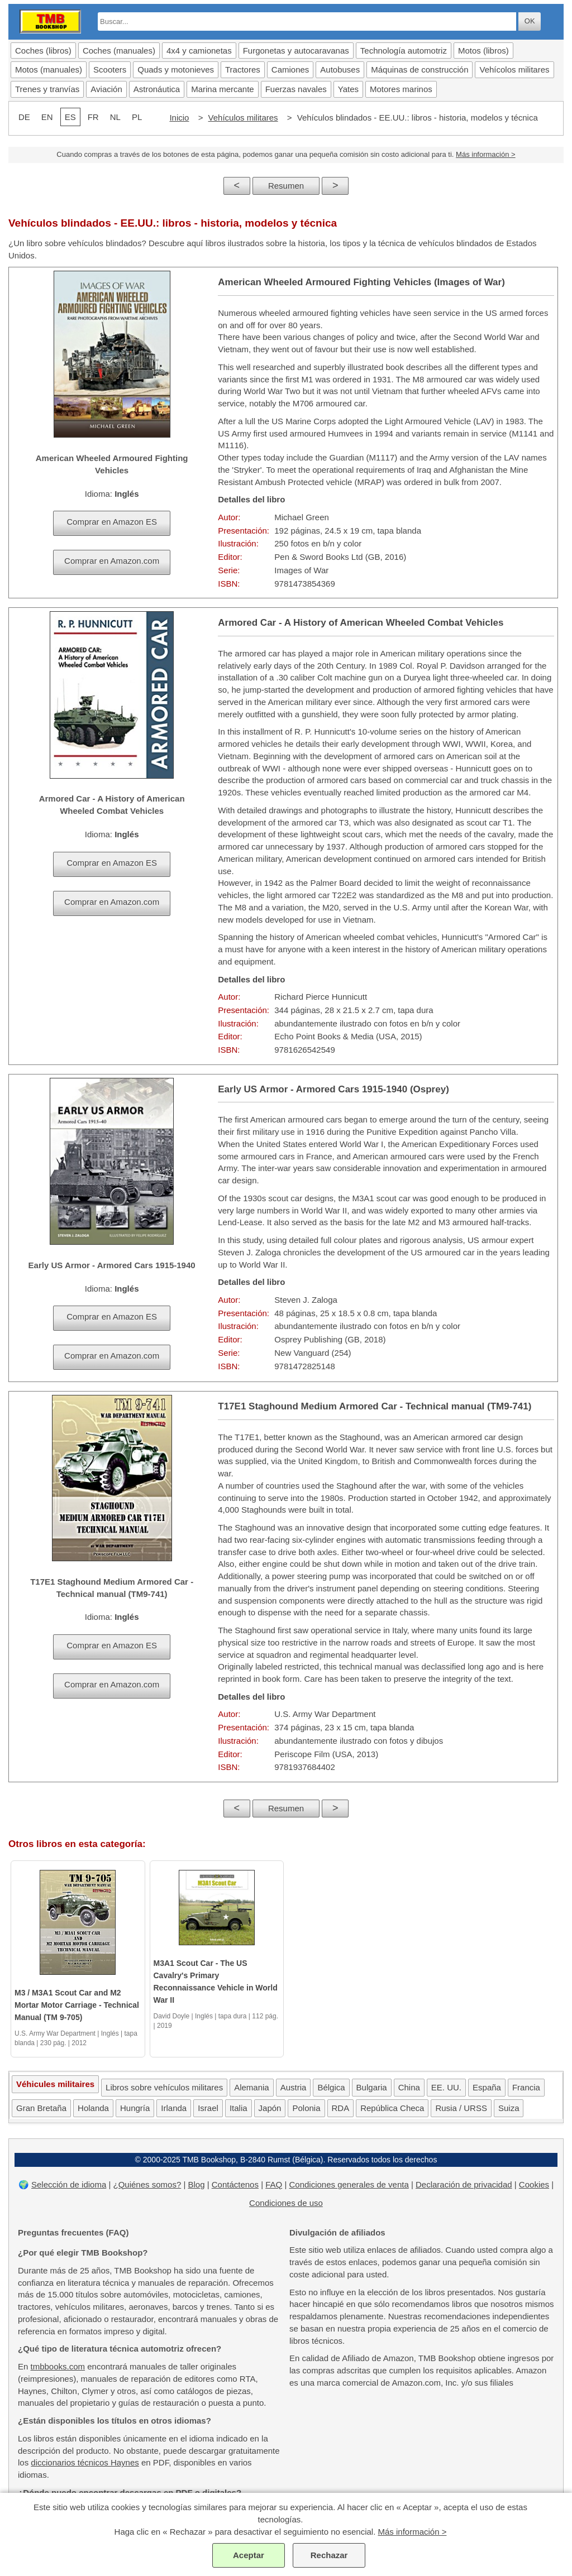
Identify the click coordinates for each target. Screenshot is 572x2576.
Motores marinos (401, 89)
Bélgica (331, 2087)
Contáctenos (235, 2184)
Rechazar (329, 2555)
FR (93, 117)
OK (530, 21)
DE (24, 117)
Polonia (306, 2108)
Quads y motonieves (175, 69)
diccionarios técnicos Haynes (85, 2462)
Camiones (290, 69)
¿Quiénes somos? (147, 2184)
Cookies (534, 2184)
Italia (238, 2108)
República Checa (392, 2108)
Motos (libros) (483, 50)
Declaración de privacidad (464, 2184)
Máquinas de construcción (419, 69)
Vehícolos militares (514, 69)
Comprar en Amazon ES (111, 521)
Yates (348, 89)
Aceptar (248, 2555)
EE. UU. (446, 2087)
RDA (341, 2108)
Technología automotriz (403, 50)
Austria (293, 2087)
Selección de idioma (68, 2184)
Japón (270, 2108)
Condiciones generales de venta (348, 2184)
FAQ (273, 2184)
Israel (208, 2108)
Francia (526, 2087)
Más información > (486, 154)
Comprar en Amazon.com (111, 560)
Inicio (179, 117)
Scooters (109, 69)
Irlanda (174, 2108)
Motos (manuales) (48, 69)
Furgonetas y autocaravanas (296, 50)
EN (47, 117)
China (409, 2087)
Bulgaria (371, 2087)
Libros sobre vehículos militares (164, 2087)
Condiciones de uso (286, 2203)
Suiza (508, 2108)
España (487, 2087)
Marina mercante (222, 89)
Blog (196, 2184)
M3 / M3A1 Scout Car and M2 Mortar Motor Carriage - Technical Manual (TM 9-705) (77, 2005)
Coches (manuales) (119, 50)
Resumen (286, 185)
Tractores (242, 69)
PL (137, 117)
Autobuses (340, 69)
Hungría (135, 2108)
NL (115, 117)
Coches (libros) (43, 50)
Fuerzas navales (296, 89)
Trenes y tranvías (47, 89)
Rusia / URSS (461, 2108)
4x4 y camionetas (199, 50)
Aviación (106, 89)
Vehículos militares (243, 117)
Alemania (251, 2087)
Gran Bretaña (41, 2108)
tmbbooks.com (58, 2366)
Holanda (93, 2108)
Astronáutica (157, 89)
